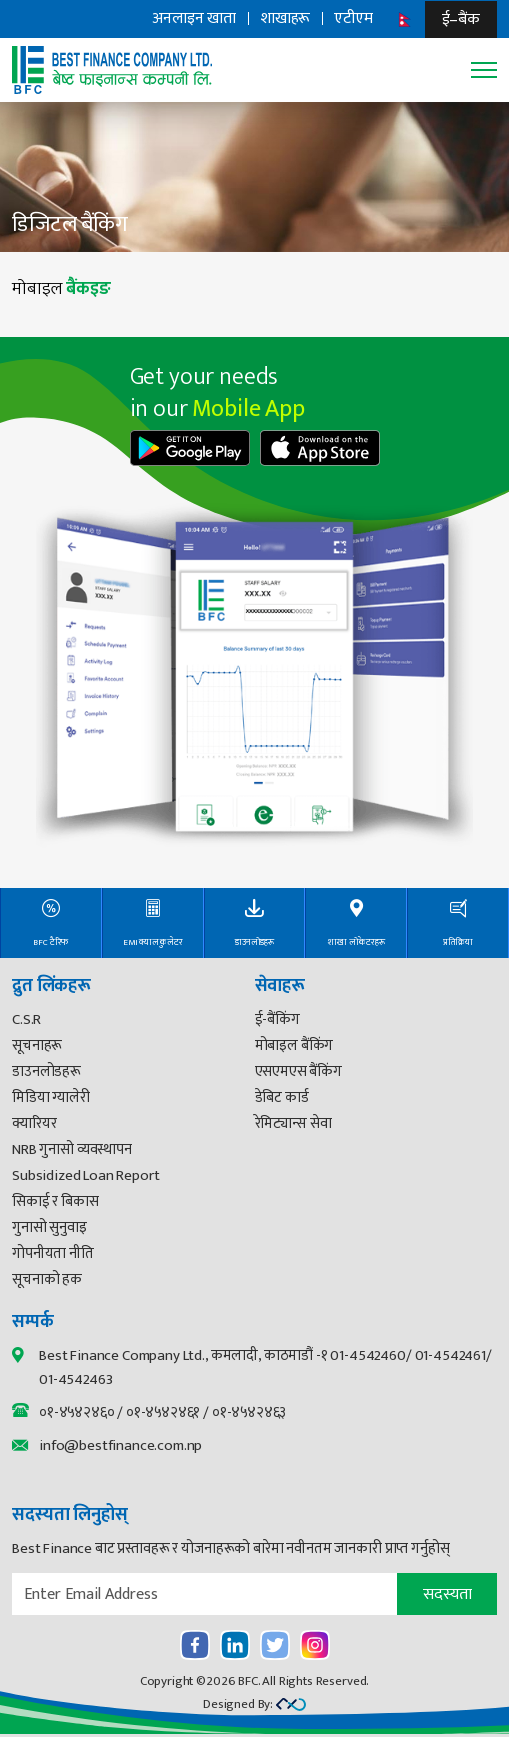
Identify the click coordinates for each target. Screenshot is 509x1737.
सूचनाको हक (47, 1279)
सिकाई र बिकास (55, 1201)
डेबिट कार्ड (282, 1097)
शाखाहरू (285, 18)
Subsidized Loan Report (85, 1175)
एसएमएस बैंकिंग (298, 1071)
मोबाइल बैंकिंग (294, 1045)
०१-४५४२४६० (76, 1412)
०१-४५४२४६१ (163, 1412)
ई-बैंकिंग (277, 1019)
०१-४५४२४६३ (249, 1412)
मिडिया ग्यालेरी (51, 1097)
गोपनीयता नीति (53, 1253)
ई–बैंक (461, 19)
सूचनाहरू (37, 1045)
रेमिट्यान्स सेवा (293, 1123)
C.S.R (26, 1019)
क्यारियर (34, 1123)
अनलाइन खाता (194, 18)
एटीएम (353, 18)
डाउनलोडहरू (46, 1071)
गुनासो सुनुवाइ (49, 1227)
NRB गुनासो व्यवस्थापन (72, 1149)
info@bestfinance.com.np (120, 1445)
